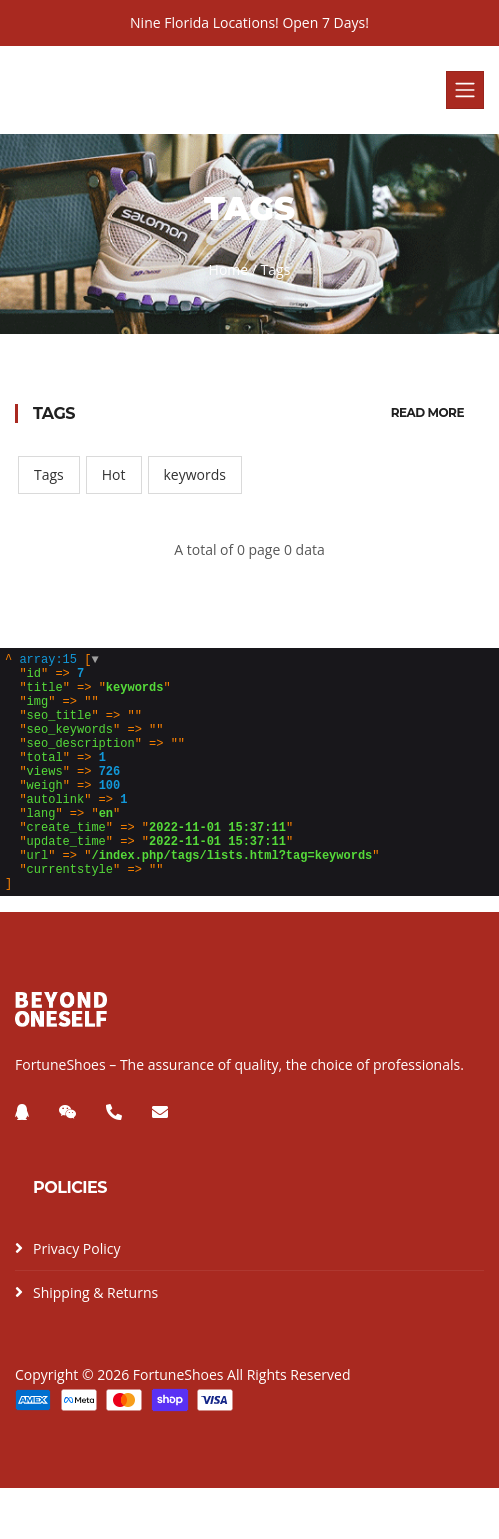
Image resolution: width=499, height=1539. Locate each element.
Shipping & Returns (95, 1343)
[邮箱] (160, 1163)
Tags (49, 474)
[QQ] (22, 1163)
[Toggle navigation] (465, 90)
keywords (195, 474)
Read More (427, 412)
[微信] (68, 1163)
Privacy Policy (76, 1299)
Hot (114, 474)
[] (192, 797)
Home (229, 269)
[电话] (114, 1163)
